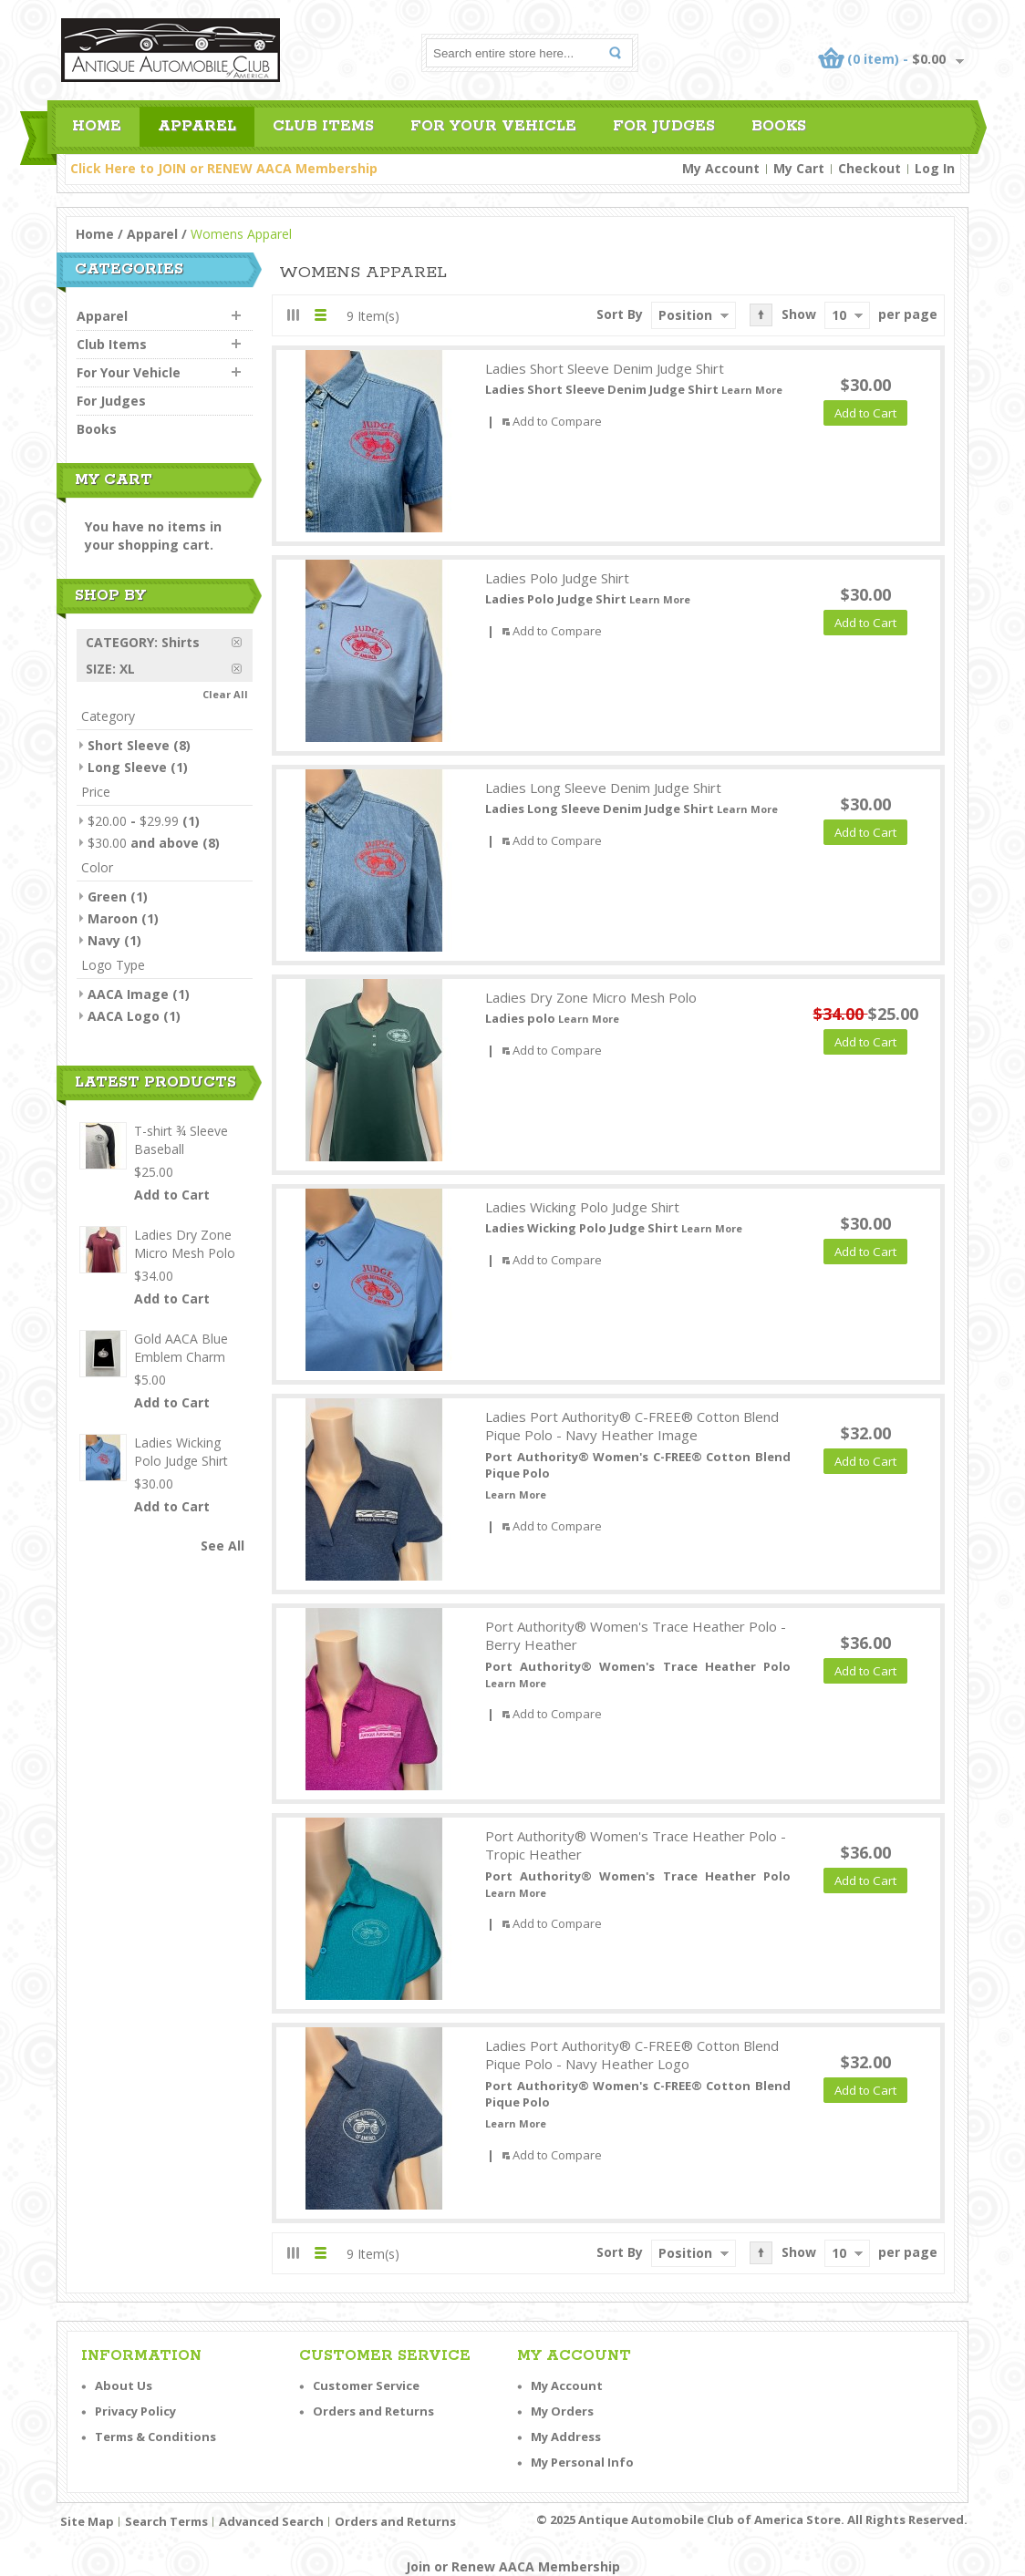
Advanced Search (271, 2521)
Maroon (113, 918)
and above (143, 842)
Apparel (152, 233)
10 (839, 315)
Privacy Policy (135, 2411)
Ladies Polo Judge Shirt (557, 578)
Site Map (87, 2521)
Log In (935, 168)
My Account (721, 168)
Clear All (225, 694)
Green (107, 896)
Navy (104, 940)
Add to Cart (172, 1194)
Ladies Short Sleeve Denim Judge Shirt (604, 368)
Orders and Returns (373, 2411)
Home (95, 233)
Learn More (751, 390)
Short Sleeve (129, 745)
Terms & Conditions (155, 2436)
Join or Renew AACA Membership (513, 2566)
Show (799, 314)
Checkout (869, 168)
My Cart (798, 168)
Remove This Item (242, 642)
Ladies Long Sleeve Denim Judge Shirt (603, 787)
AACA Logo (124, 1016)
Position (685, 315)
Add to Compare (557, 421)
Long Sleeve (127, 767)
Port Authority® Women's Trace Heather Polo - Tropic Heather (635, 1845)
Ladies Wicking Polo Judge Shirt (582, 1207)
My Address (566, 2436)
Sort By (619, 314)
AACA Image (128, 994)
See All (222, 1545)
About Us (123, 2385)
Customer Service (366, 2385)
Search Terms (166, 2521)
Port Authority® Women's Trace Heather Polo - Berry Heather (635, 1635)
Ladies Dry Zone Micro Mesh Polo (591, 997)
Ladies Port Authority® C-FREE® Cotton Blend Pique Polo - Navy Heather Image (632, 1426)
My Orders (562, 2411)
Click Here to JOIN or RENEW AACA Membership (224, 168)
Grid (293, 315)
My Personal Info (582, 2462)
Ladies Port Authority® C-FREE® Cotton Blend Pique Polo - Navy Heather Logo (632, 2055)
